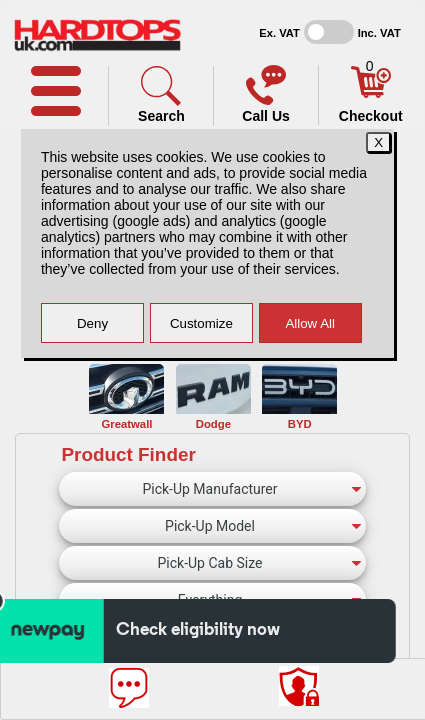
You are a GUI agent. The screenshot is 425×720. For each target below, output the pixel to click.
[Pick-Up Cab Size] (212, 563)
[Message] (129, 688)
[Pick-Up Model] (212, 526)
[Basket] (371, 93)
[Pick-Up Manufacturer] (212, 489)
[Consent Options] (299, 686)
